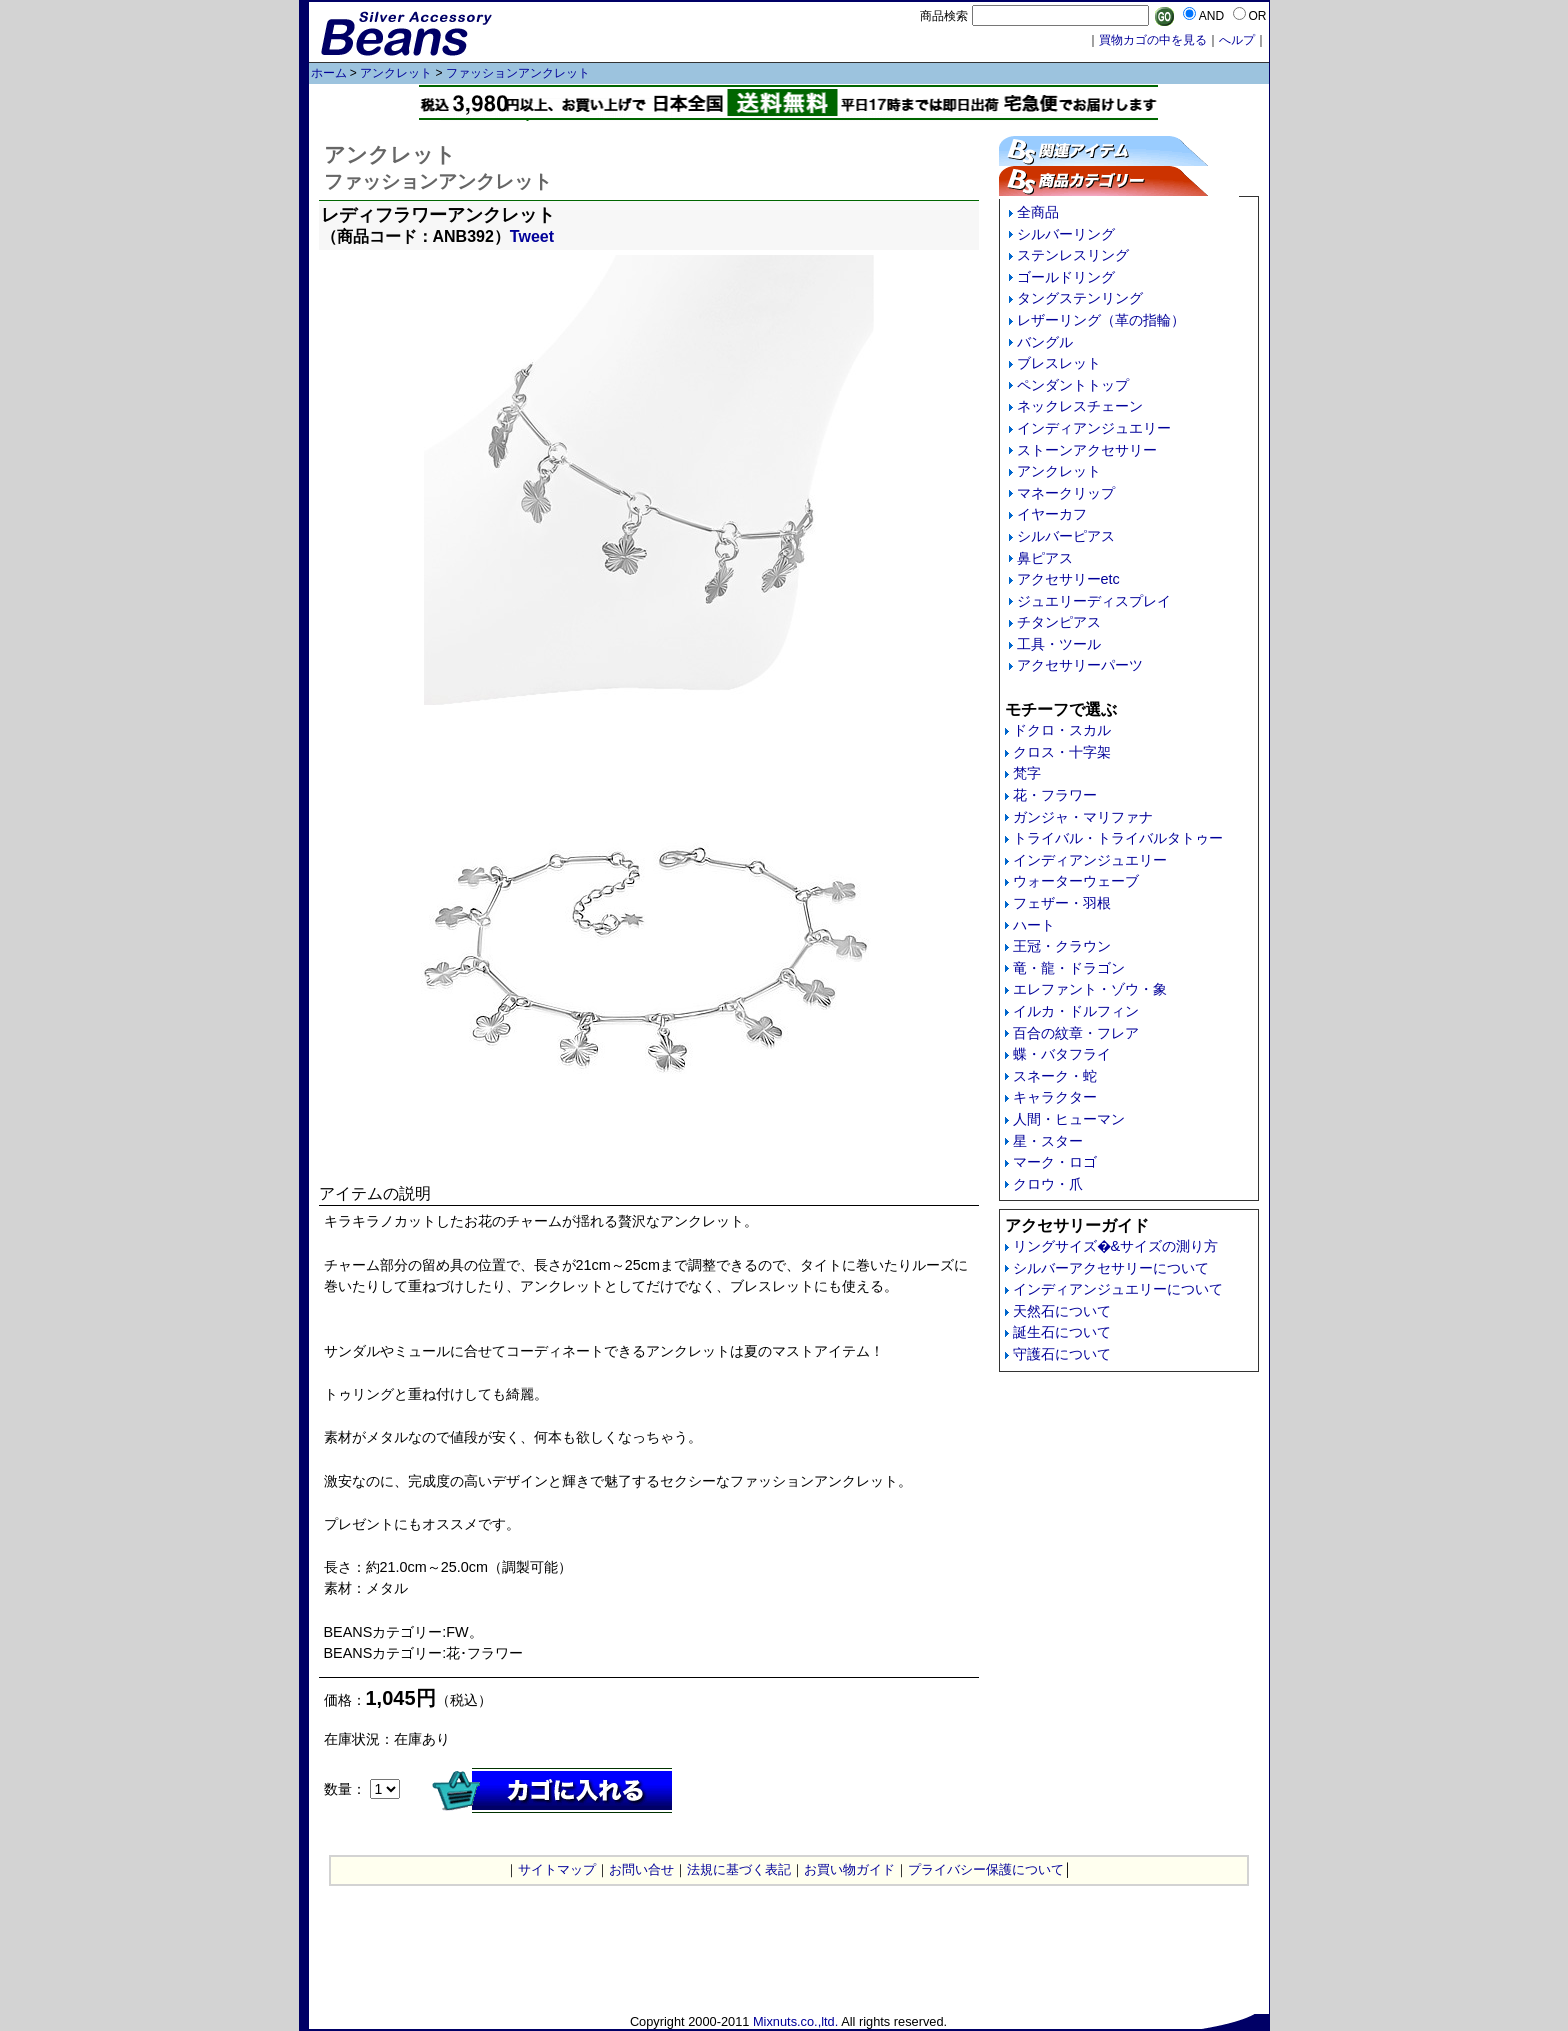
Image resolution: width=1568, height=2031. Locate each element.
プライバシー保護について (986, 1869)
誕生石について (1062, 1332)
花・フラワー (1055, 795)
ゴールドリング (1066, 277)
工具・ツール (1059, 644)
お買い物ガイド (849, 1869)
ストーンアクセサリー (1087, 450)
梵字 (1027, 773)
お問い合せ (641, 1869)
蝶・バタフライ (1062, 1054)
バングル (1045, 342)
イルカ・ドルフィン (1076, 1011)
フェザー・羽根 (1062, 903)
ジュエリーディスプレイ (1094, 601)
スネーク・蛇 (1055, 1076)
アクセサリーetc (1068, 579)
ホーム (329, 73)
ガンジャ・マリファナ (1083, 817)
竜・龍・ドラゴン (1069, 968)
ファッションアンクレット (518, 73)
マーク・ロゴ (1055, 1162)
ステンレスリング (1073, 255)
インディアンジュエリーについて (1118, 1289)
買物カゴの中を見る (1153, 40)
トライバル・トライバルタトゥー (1118, 838)
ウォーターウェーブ (1076, 881)
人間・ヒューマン (1069, 1119)
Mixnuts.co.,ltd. (795, 2021)
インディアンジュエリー (1094, 428)
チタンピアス (1059, 622)
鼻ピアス (1045, 558)
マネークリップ (1066, 493)
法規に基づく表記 (739, 1869)
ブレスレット (1059, 363)
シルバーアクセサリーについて (1111, 1268)
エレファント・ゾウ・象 (1090, 989)
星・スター (1048, 1141)
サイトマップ (557, 1869)
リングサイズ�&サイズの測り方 (1116, 1246)
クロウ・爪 (1048, 1184)
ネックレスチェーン (1080, 406)
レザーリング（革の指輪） (1101, 320)
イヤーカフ (1052, 514)
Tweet (532, 236)
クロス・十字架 (1062, 752)
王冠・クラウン (1062, 946)
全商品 (1038, 212)
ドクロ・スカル (1062, 730)
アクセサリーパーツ (1080, 665)
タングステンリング (1080, 298)
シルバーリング (1066, 234)
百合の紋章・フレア (1076, 1033)
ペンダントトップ (1073, 385)
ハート (1034, 925)
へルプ (1237, 40)
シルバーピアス (1066, 536)
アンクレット (396, 73)
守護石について (1062, 1354)
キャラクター (1055, 1097)
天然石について (1062, 1311)
